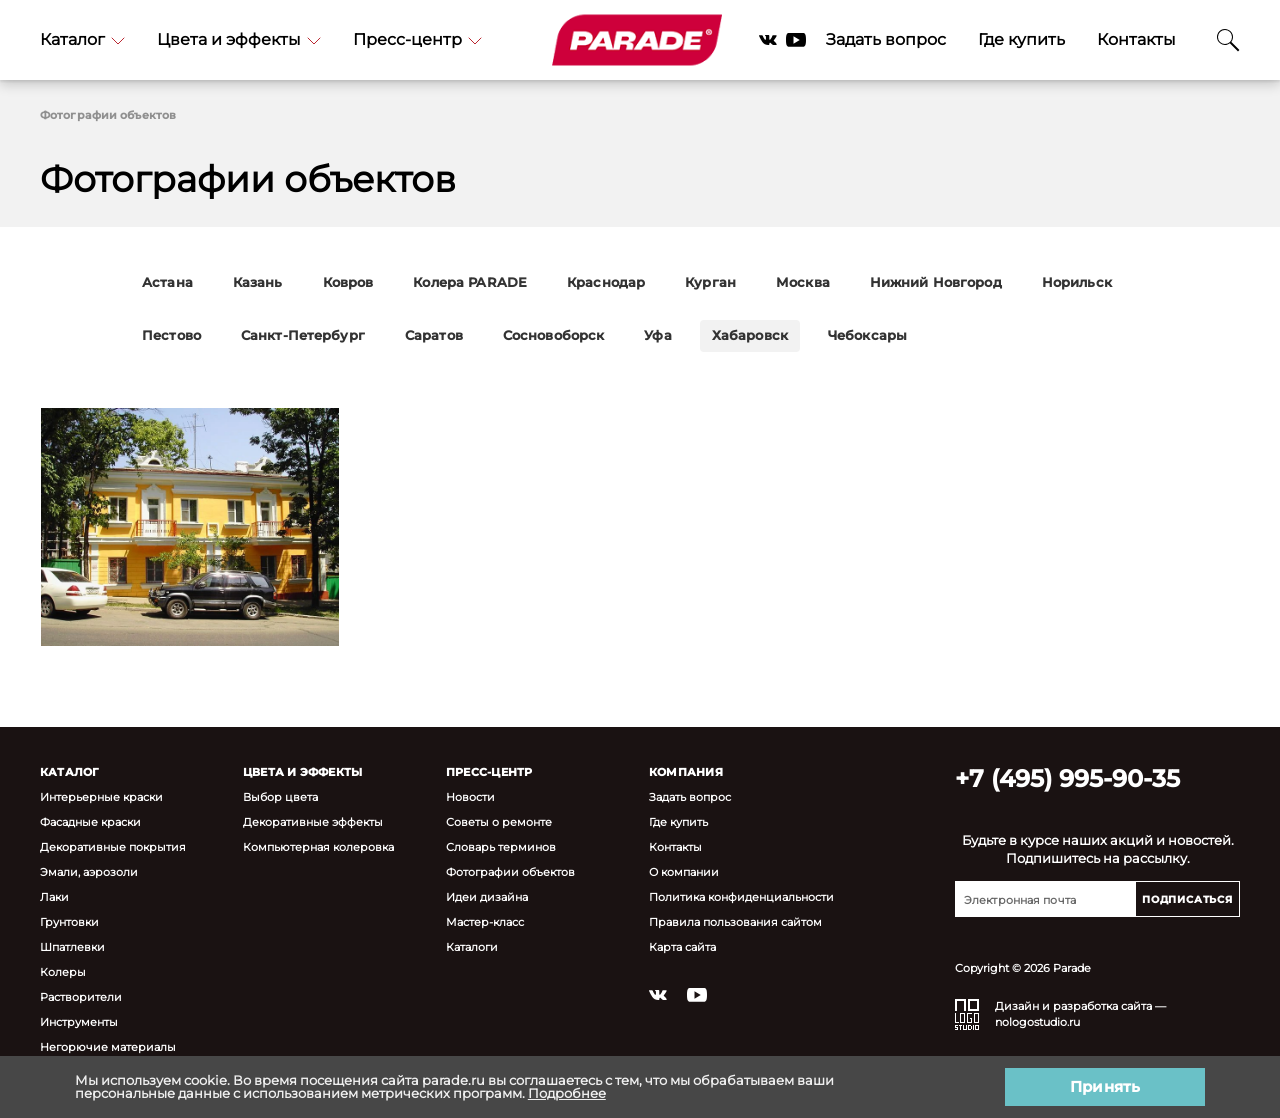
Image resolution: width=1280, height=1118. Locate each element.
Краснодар (606, 282)
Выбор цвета (280, 796)
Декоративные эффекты (313, 821)
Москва (803, 282)
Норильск (1077, 282)
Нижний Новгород (936, 282)
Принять (1105, 1086)
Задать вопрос (886, 39)
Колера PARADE (470, 282)
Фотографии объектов (510, 871)
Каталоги (472, 946)
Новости (470, 796)
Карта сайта (682, 946)
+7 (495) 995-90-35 (1067, 778)
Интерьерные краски (101, 796)
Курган (710, 282)
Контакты (1136, 39)
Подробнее (567, 1093)
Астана (167, 282)
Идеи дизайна (487, 896)
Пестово (171, 335)
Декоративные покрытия (113, 846)
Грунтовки (69, 921)
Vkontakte (768, 40)
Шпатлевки (72, 946)
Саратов (434, 335)
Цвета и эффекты (239, 39)
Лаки (54, 896)
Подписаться (1187, 899)
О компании (684, 871)
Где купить (1021, 39)
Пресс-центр (417, 39)
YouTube (796, 40)
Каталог (82, 39)
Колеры (63, 971)
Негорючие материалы (108, 1046)
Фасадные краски (90, 821)
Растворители (81, 996)
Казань (258, 282)
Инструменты (79, 1021)
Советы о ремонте (499, 821)
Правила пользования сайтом (735, 921)
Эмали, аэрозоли (89, 871)
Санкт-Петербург (303, 335)
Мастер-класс (485, 921)
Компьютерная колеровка (318, 846)
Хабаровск (750, 335)
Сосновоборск (554, 335)
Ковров (348, 282)
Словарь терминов (501, 846)
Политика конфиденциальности (741, 896)
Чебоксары (867, 335)
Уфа (657, 335)
